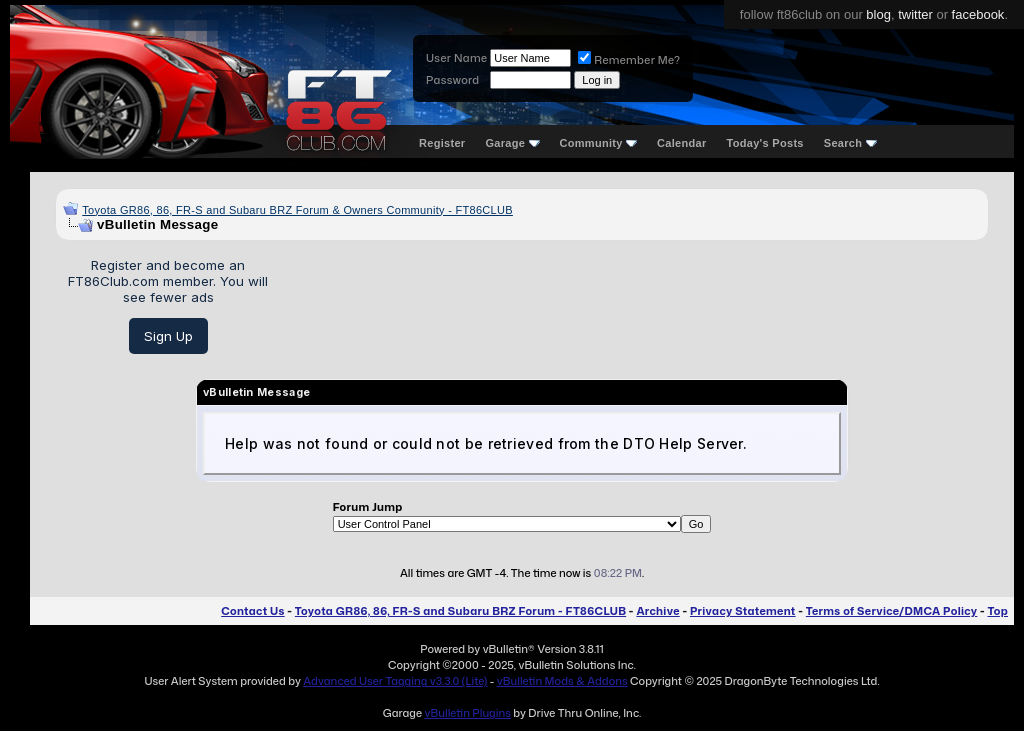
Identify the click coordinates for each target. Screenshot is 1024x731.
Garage (512, 143)
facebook (978, 14)
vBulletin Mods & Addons (562, 681)
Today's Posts (765, 143)
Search (850, 143)
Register (442, 143)
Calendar (681, 143)
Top (998, 611)
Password (452, 80)
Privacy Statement (743, 611)
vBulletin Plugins (467, 713)
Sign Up (168, 336)
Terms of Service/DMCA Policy (892, 611)
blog (878, 14)
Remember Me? (629, 60)
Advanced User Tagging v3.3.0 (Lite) (395, 681)
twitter (915, 14)
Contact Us (252, 611)
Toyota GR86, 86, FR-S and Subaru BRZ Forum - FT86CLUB (460, 611)
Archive (657, 611)
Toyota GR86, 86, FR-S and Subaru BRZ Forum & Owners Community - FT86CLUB (297, 210)
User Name (456, 58)
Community (599, 143)
